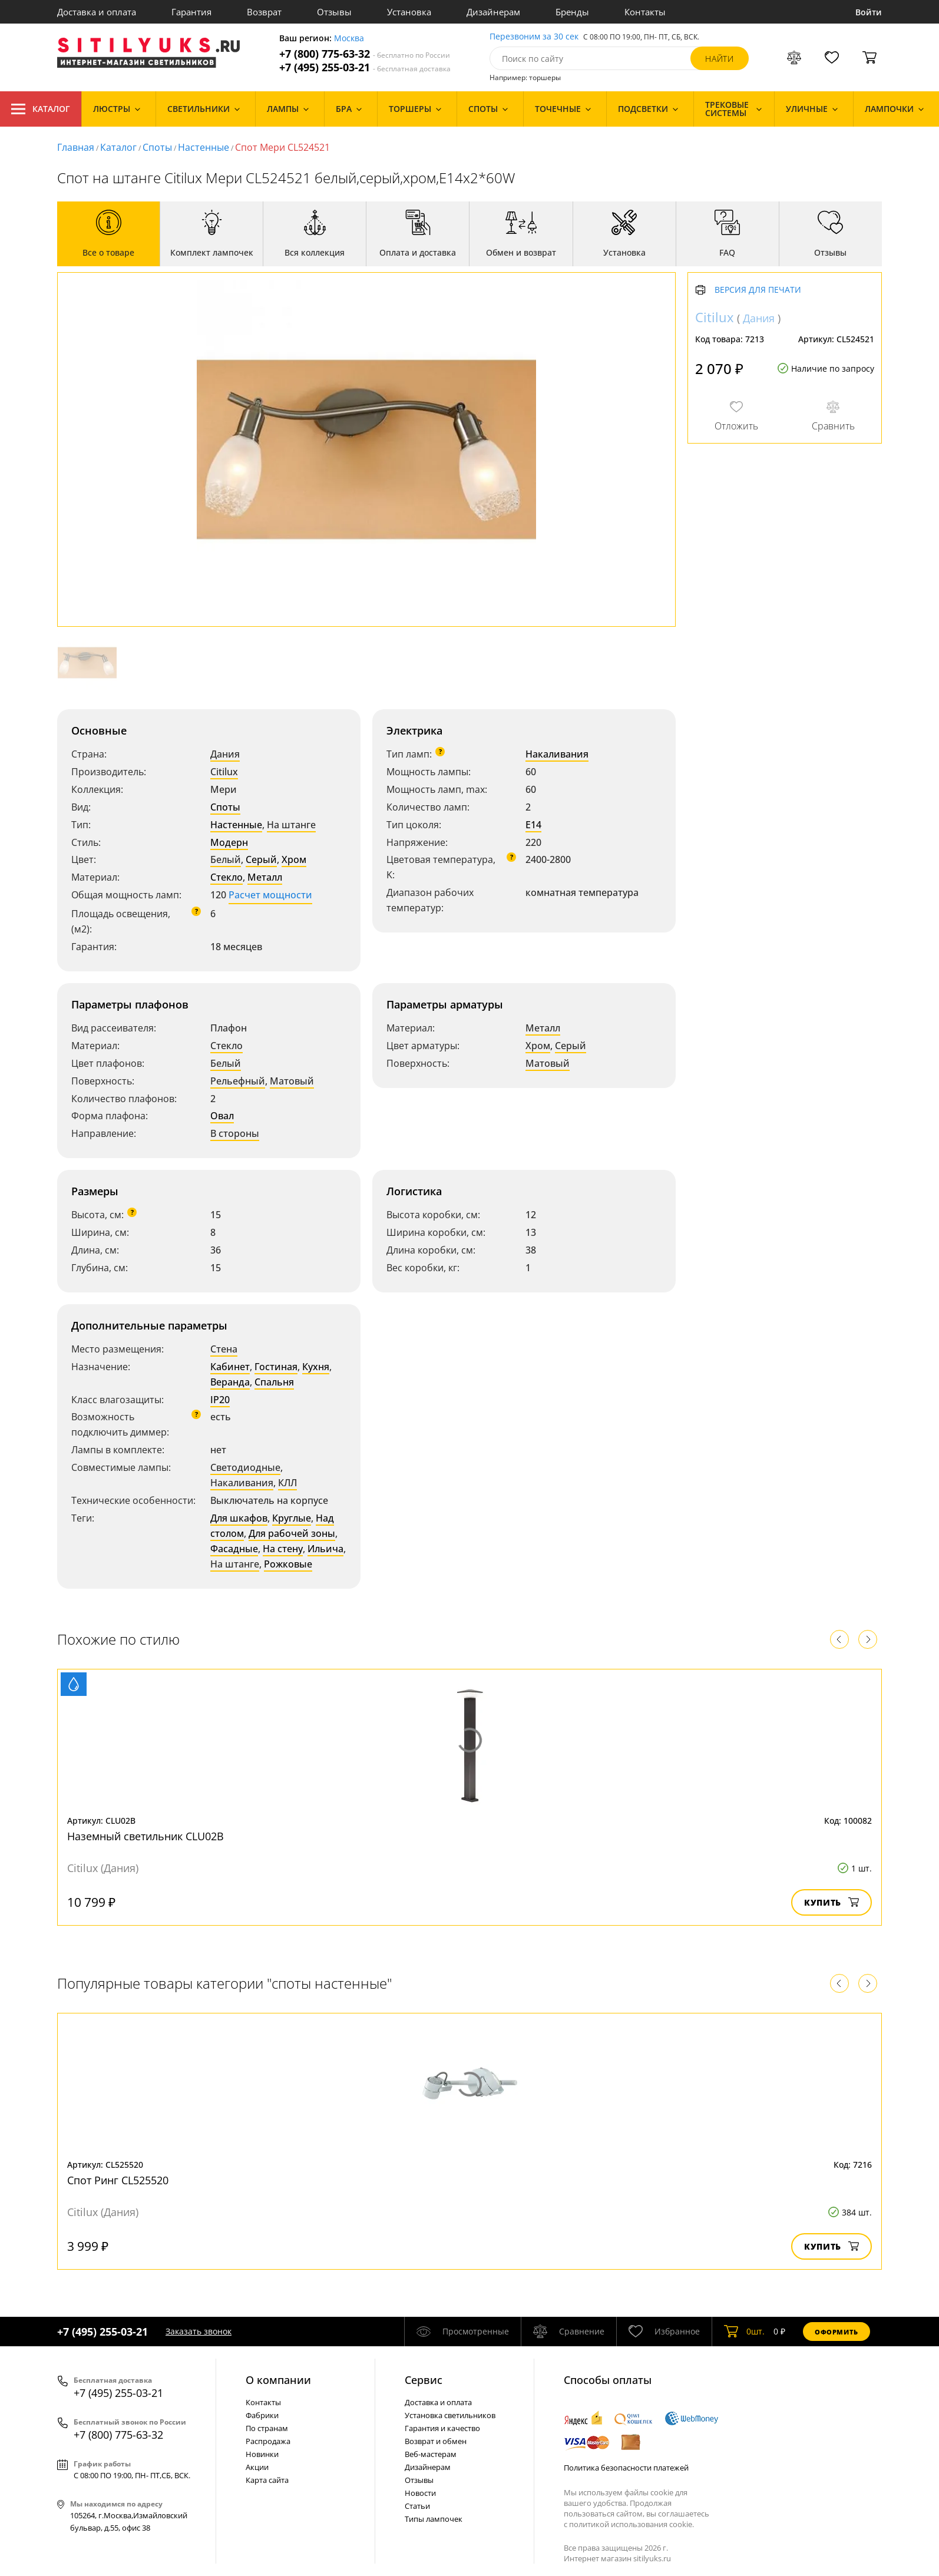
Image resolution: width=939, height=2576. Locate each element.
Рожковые (288, 1563)
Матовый (292, 1080)
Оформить (836, 2331)
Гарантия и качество (442, 2428)
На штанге (291, 824)
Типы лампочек (433, 2519)
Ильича (325, 1548)
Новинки (262, 2454)
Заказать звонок (199, 2331)
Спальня (274, 1381)
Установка (409, 12)
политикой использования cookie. (631, 2524)
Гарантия (191, 12)
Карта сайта (267, 2480)
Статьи (417, 2506)
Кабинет (230, 1366)
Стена (223, 1348)
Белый (225, 859)
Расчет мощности (270, 894)
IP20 (220, 1399)
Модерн (229, 842)
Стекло (226, 877)
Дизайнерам (493, 12)
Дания (225, 754)
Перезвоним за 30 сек (534, 37)
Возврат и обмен (436, 2441)
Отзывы (334, 12)
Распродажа (268, 2441)
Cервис (423, 2380)
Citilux (224, 771)
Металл (264, 877)
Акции (257, 2467)
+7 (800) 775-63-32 (364, 54)
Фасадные (234, 1548)
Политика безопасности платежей (626, 2467)
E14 (533, 824)
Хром (294, 859)
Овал (222, 1115)
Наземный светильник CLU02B (145, 1836)
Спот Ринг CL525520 (117, 2180)
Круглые (291, 1518)
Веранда (230, 1381)
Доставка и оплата (96, 12)
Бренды (572, 12)
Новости (420, 2493)
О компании (278, 2380)
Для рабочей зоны (292, 1533)
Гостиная (275, 1366)
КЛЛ (287, 1482)
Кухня (315, 1366)
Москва (349, 39)
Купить (831, 1902)
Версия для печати (758, 290)
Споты (157, 147)
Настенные (203, 147)
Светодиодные (245, 1467)
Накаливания (556, 754)
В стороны (234, 1133)
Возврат (264, 12)
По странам (267, 2428)
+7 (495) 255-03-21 (365, 67)
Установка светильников (450, 2415)
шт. (744, 2331)
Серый (261, 859)
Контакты (645, 12)
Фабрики (262, 2415)
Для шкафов (238, 1518)
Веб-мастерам (431, 2454)
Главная (75, 147)
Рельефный (237, 1080)
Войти (868, 12)
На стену (283, 1548)
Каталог (40, 109)
